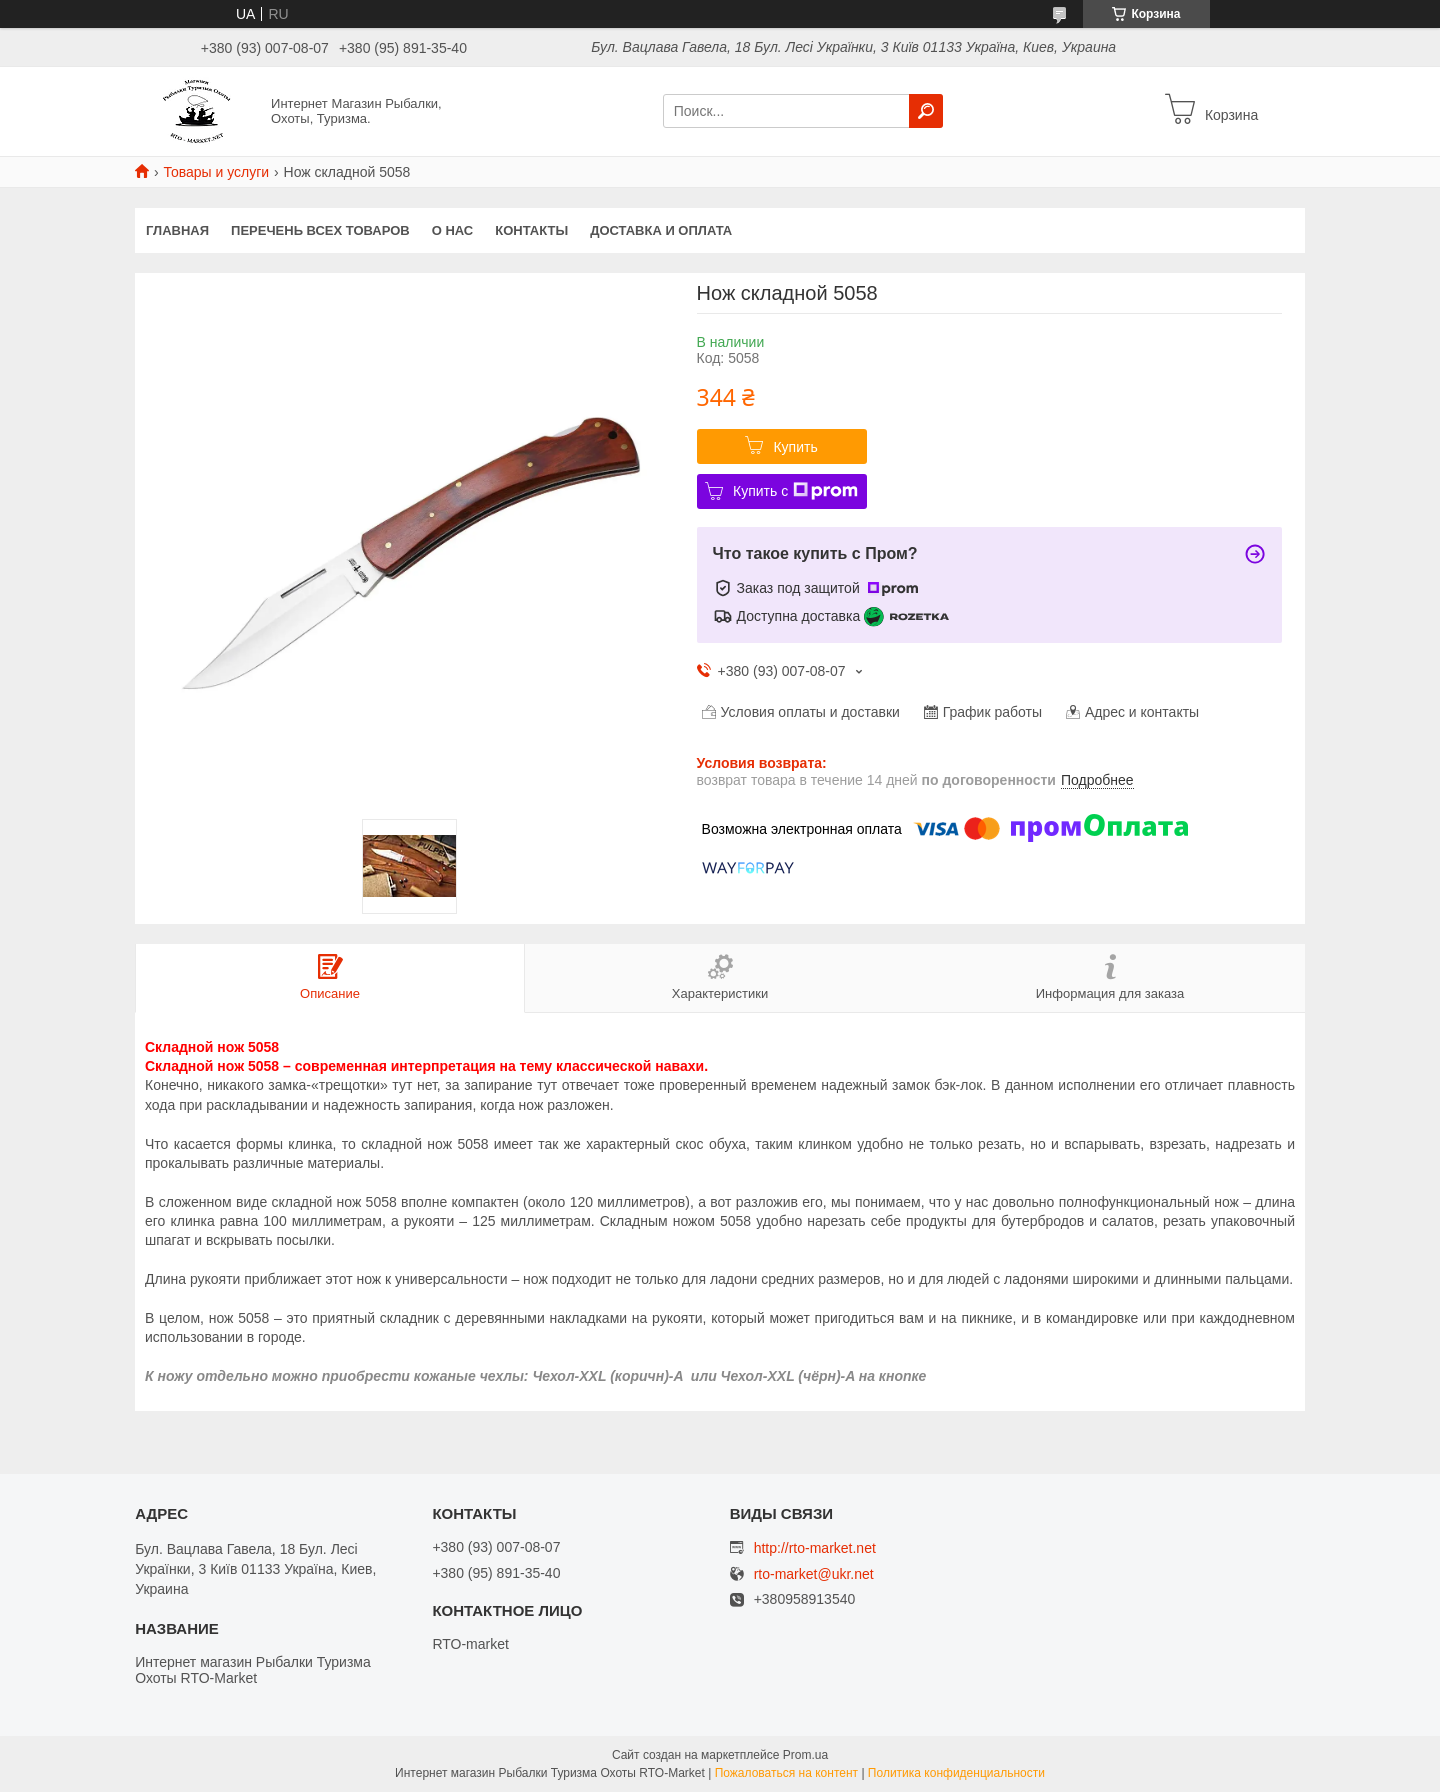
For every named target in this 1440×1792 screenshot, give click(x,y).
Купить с (795, 491)
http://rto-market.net (815, 1548)
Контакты (531, 230)
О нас (453, 230)
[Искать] (926, 111)
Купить (795, 447)
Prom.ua (805, 1755)
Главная (177, 230)
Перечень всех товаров (320, 230)
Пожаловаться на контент (786, 1773)
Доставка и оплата (661, 230)
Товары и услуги (216, 172)
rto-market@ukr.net (814, 1574)
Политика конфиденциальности (956, 1773)
